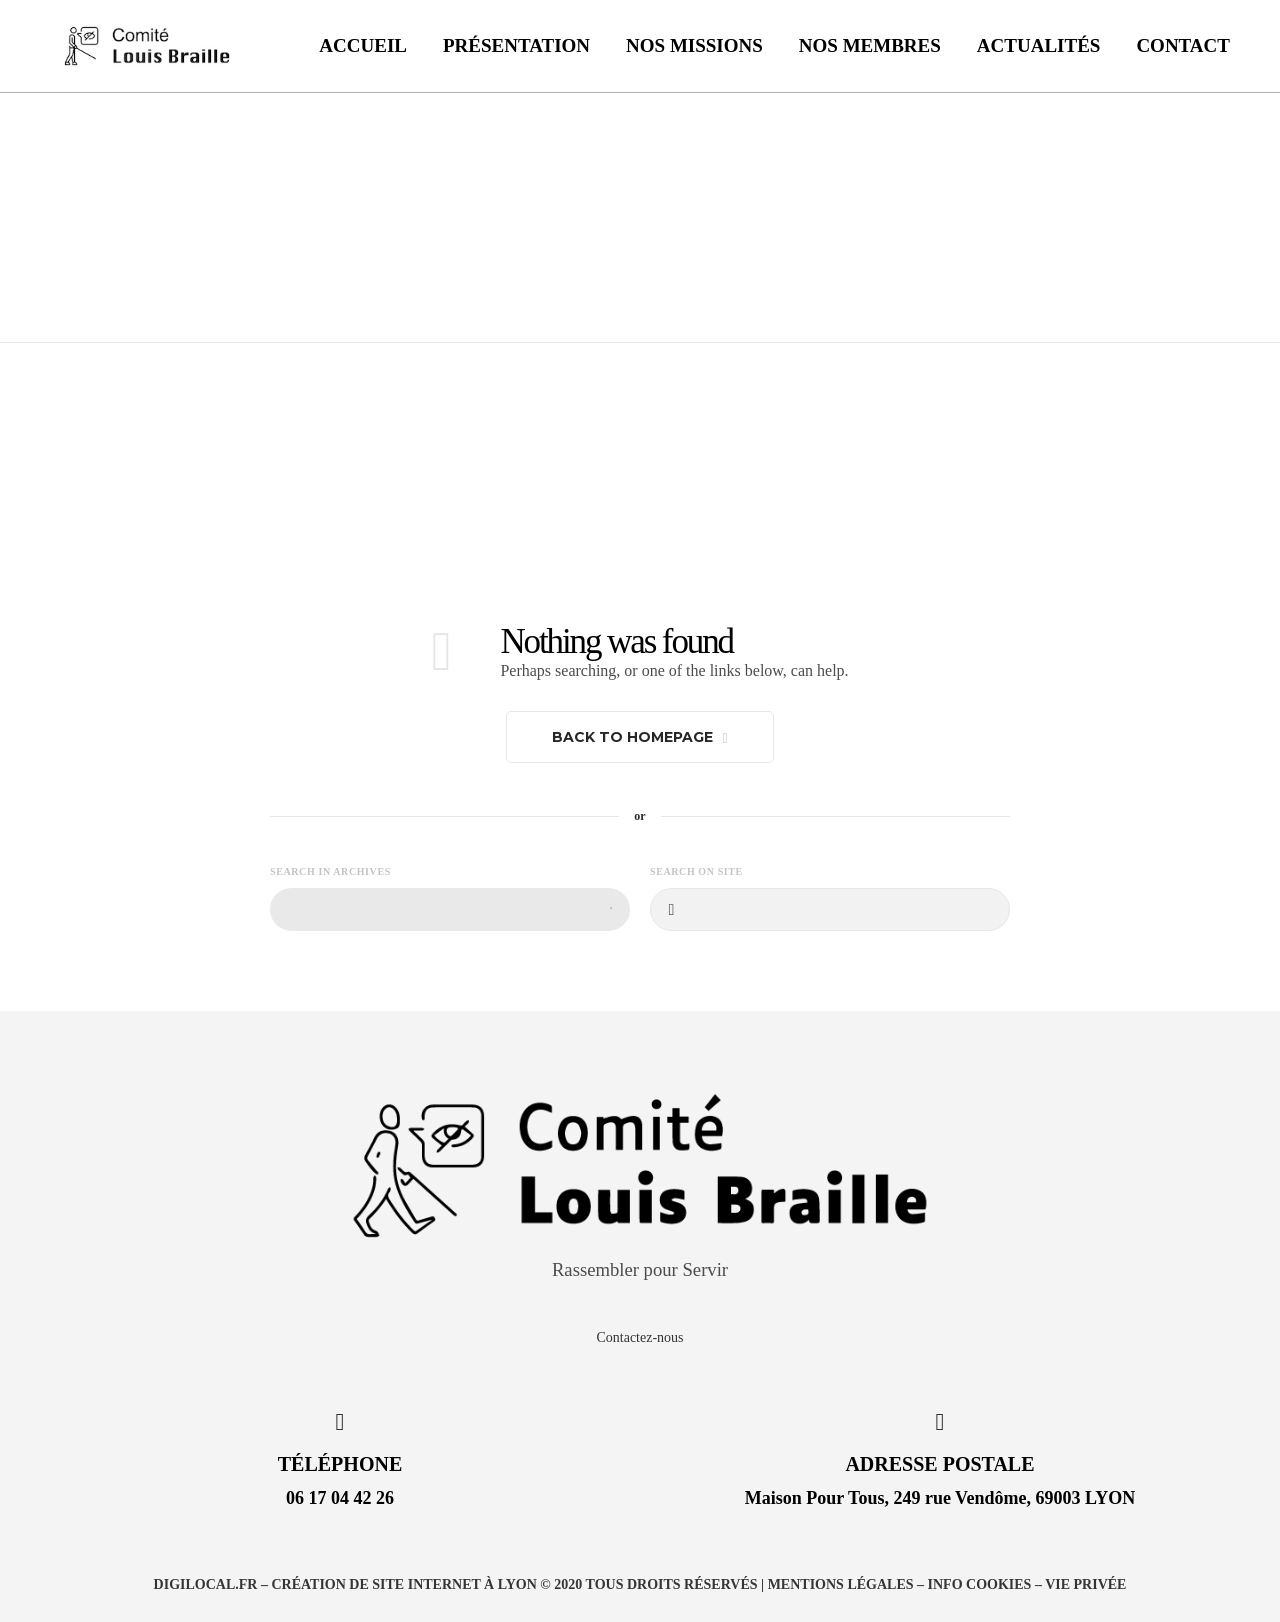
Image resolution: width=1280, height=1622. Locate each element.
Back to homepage (639, 737)
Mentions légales (841, 1584)
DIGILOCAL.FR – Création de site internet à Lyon (345, 1584)
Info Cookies (980, 1584)
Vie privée (1085, 1584)
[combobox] (450, 909)
